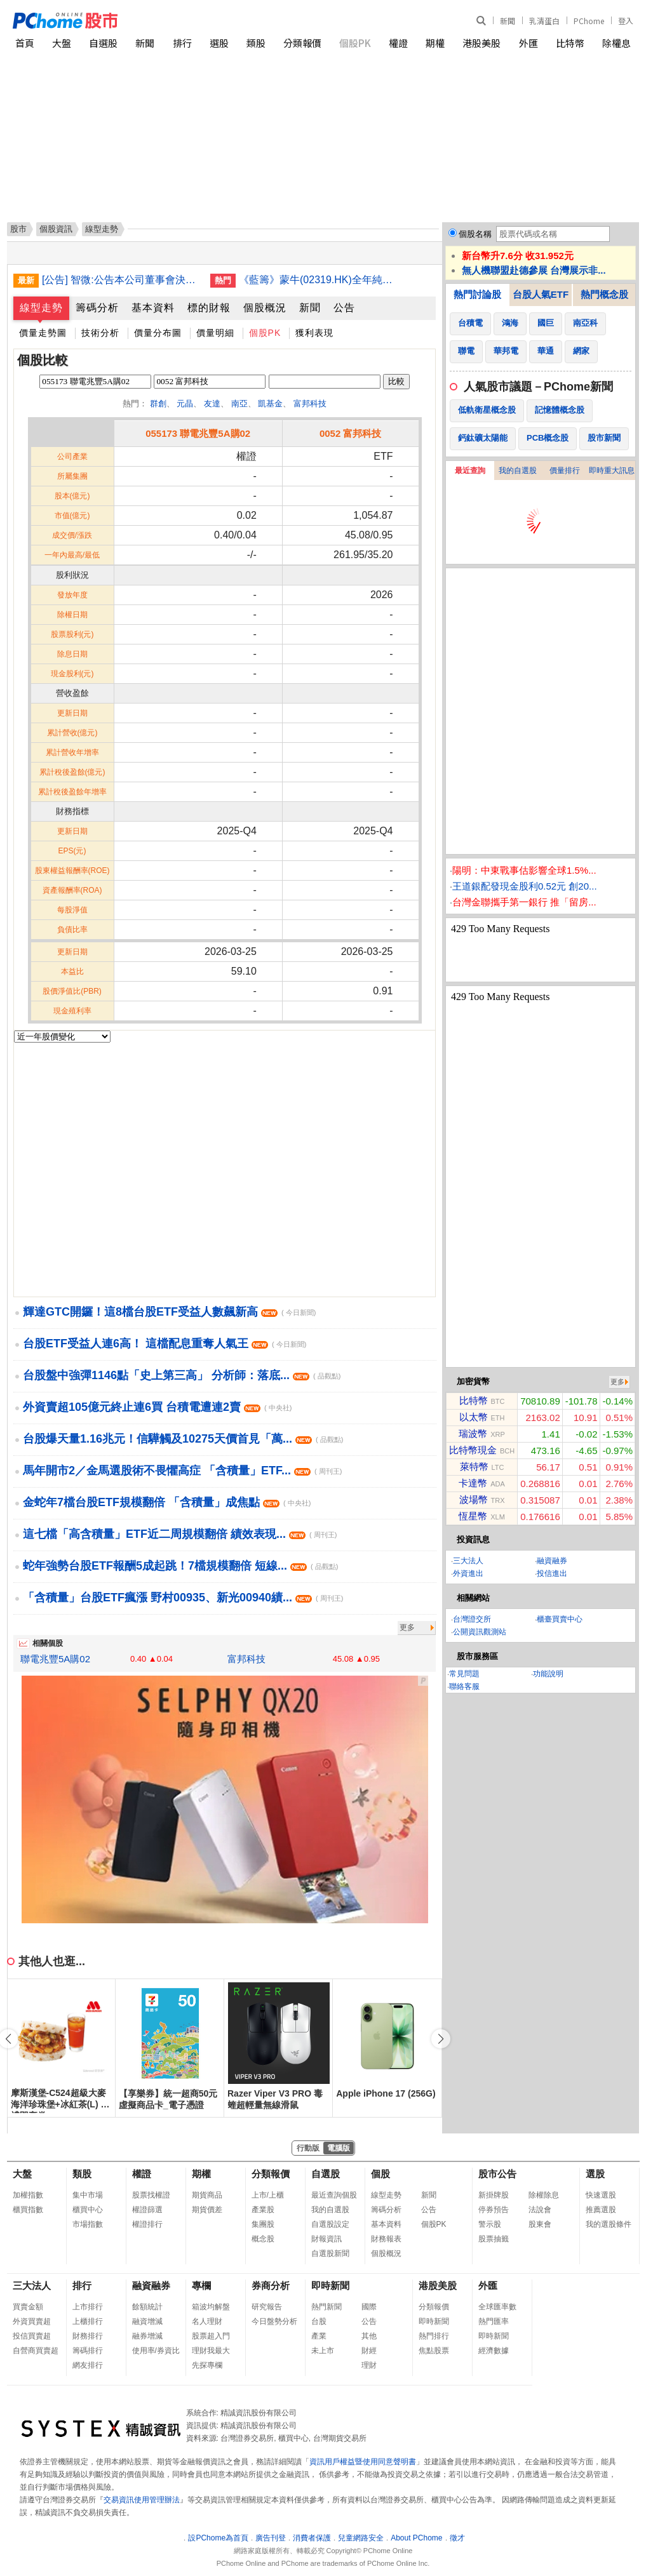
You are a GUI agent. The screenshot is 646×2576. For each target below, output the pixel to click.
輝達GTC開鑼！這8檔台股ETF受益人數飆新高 (169, 1311)
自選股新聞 (330, 2253)
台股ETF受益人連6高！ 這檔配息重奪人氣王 (164, 1343)
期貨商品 (207, 2195)
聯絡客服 (464, 1686)
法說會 (539, 2209)
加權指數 (28, 2195)
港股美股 (481, 43)
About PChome (416, 2537)
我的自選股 (518, 470)
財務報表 (386, 2238)
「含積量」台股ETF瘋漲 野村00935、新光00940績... (183, 1597)
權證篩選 (147, 2209)
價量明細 (215, 333)
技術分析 (100, 333)
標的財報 (209, 307)
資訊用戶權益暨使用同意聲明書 (362, 2461)
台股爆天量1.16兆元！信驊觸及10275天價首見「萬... (183, 1438)
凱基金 (270, 403)
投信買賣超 (32, 2336)
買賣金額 (28, 2306)
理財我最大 (211, 2350)
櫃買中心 (87, 2209)
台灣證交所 (472, 1619)
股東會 (539, 2224)
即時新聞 (330, 2285)
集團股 (263, 2224)
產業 (318, 2336)
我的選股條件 (608, 2224)
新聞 (507, 20)
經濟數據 (493, 2350)
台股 (318, 2321)
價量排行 (564, 470)
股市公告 (497, 2173)
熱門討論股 (477, 294)
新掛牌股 (493, 2195)
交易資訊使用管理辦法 (142, 2499)
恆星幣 (473, 1516)
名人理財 (207, 2321)
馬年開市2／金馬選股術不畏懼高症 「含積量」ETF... (182, 1470)
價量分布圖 (158, 333)
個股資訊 (55, 229)
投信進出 (552, 1573)
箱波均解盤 (211, 2306)
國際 (369, 2306)
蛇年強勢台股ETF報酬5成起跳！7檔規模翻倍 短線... (180, 1565)
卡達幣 (473, 1483)
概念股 (263, 2238)
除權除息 (543, 2195)
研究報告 (267, 2306)
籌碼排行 (87, 2350)
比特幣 (570, 43)
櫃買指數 (28, 2209)
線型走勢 (41, 307)
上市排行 (87, 2306)
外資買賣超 (32, 2321)
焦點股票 (434, 2350)
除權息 (616, 43)
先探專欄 (207, 2365)
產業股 (263, 2209)
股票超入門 (211, 2336)
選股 (219, 43)
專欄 (201, 2285)
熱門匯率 (493, 2321)
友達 (212, 403)
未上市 (322, 2350)
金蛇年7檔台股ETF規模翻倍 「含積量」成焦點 (167, 1502)
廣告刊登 (270, 2537)
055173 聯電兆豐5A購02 (197, 433)
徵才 (457, 2537)
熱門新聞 (326, 2306)
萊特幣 (474, 1466)
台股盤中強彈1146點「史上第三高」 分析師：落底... (181, 1375)
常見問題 (464, 1673)
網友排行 (87, 2365)
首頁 (24, 43)
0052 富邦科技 (351, 433)
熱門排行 (434, 2336)
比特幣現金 (473, 1450)
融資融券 (552, 1560)
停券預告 (493, 2209)
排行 (182, 43)
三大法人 (468, 1560)
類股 (256, 43)
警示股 (489, 2224)
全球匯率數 (497, 2306)
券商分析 (271, 2285)
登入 (625, 20)
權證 (398, 43)
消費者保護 (312, 2537)
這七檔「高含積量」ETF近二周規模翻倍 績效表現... (180, 1534)
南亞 (239, 403)
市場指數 (87, 2224)
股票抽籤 (493, 2238)
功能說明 (548, 1673)
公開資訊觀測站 (479, 1631)
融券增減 (147, 2336)
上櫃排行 (87, 2321)
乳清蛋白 (544, 20)
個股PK (355, 43)
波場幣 (473, 1499)
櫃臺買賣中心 (559, 1619)
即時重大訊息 (612, 470)
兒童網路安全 (361, 2537)
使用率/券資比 (156, 2350)
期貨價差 (207, 2209)
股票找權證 (151, 2195)
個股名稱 (475, 234)
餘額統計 (147, 2306)
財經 (369, 2350)
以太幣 (473, 1416)
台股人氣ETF (541, 294)
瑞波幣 (473, 1433)
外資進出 (468, 1573)
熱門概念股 (604, 294)
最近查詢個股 (334, 2195)
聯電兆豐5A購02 (55, 1658)
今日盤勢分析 (274, 2321)
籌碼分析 (97, 307)
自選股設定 (330, 2224)
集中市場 (87, 2195)
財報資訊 (326, 2238)
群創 (158, 403)
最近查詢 (470, 470)
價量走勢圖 (43, 333)
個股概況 (264, 307)
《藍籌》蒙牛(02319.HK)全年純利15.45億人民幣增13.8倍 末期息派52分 (318, 279)
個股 (380, 2173)
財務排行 (87, 2336)
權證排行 (147, 2224)
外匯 (528, 43)
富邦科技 (309, 403)
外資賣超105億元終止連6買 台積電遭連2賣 (157, 1407)
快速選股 (601, 2195)
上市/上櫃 (268, 2195)
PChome (589, 20)
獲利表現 (314, 333)
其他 (369, 2336)
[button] (440, 2038)
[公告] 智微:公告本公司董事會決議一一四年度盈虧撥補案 (121, 279)
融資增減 (147, 2321)
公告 (344, 307)
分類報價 (302, 43)
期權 (435, 43)
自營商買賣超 (35, 2350)
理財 (369, 2365)
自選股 (103, 43)
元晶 (185, 403)
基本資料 (153, 307)
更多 (407, 1627)
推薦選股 (601, 2209)
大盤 (61, 43)
